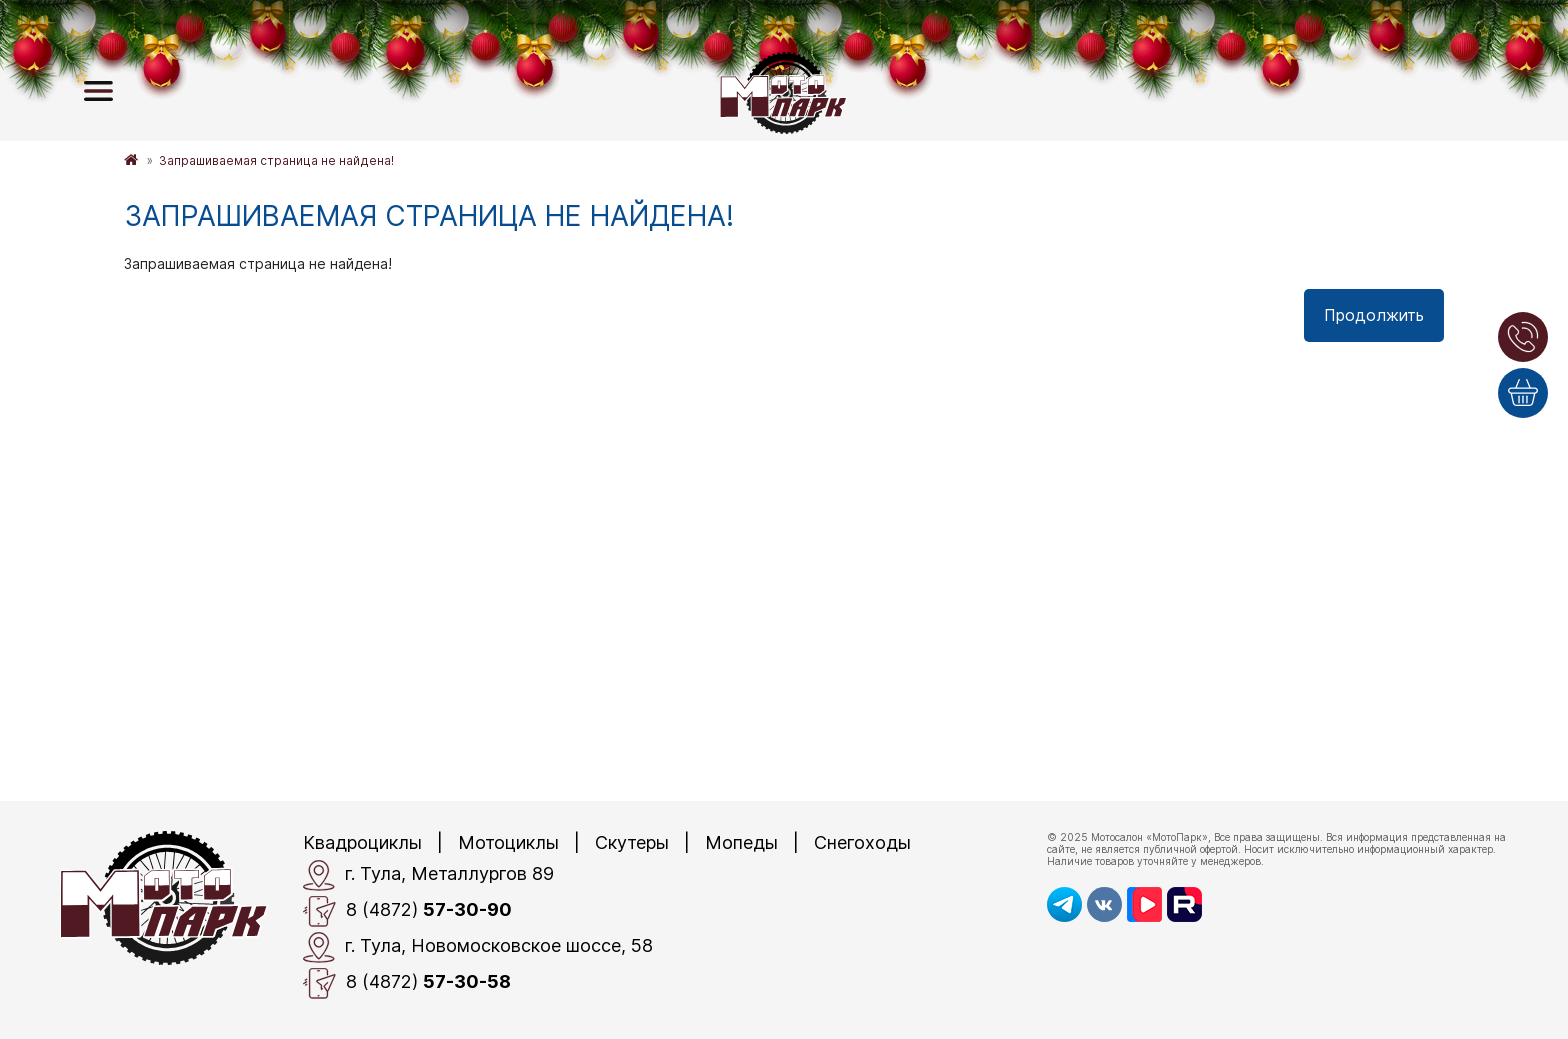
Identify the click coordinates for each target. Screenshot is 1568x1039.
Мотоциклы (508, 842)
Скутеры (632, 842)
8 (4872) (407, 911)
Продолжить (1374, 315)
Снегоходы (862, 842)
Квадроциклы (362, 842)
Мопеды (741, 842)
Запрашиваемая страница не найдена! (276, 160)
